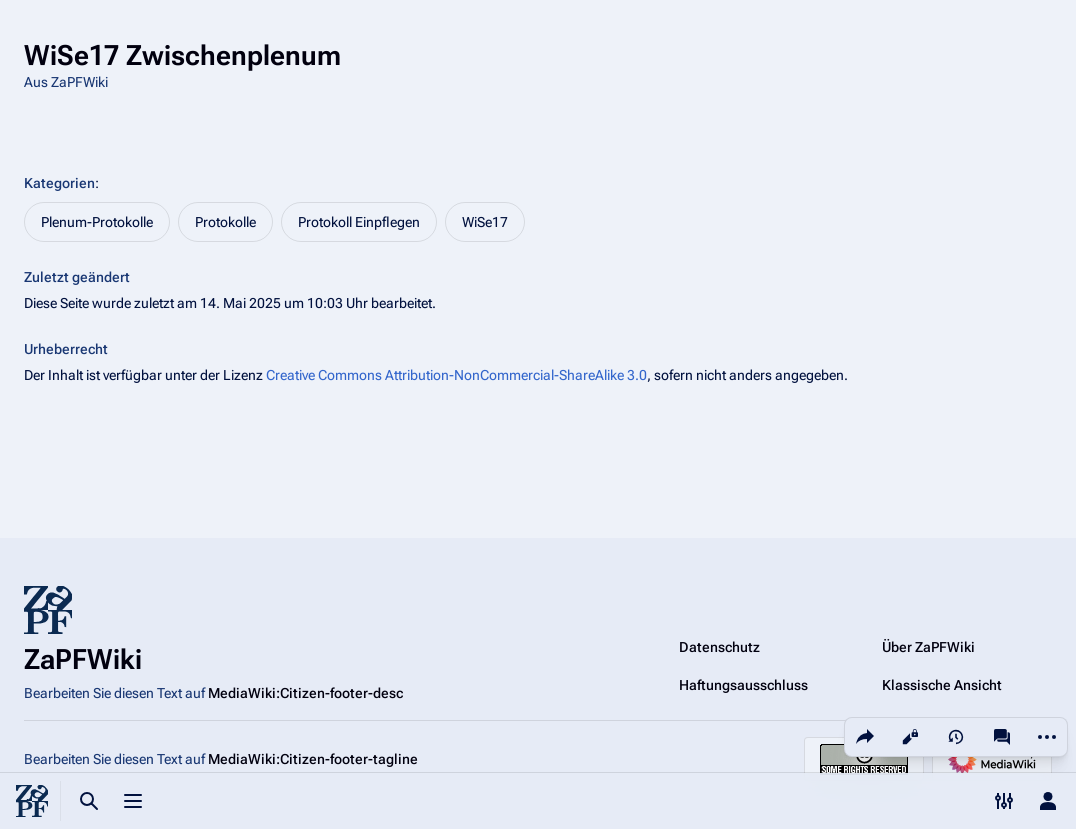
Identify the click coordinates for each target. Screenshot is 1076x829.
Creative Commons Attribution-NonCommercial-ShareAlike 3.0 (456, 375)
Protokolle (225, 222)
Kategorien (59, 183)
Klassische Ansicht (942, 685)
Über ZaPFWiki (928, 647)
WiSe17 (485, 222)
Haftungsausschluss (743, 685)
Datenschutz (719, 647)
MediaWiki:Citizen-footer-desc (305, 693)
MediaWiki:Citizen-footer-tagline (313, 759)
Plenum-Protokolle (97, 222)
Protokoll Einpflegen (359, 222)
